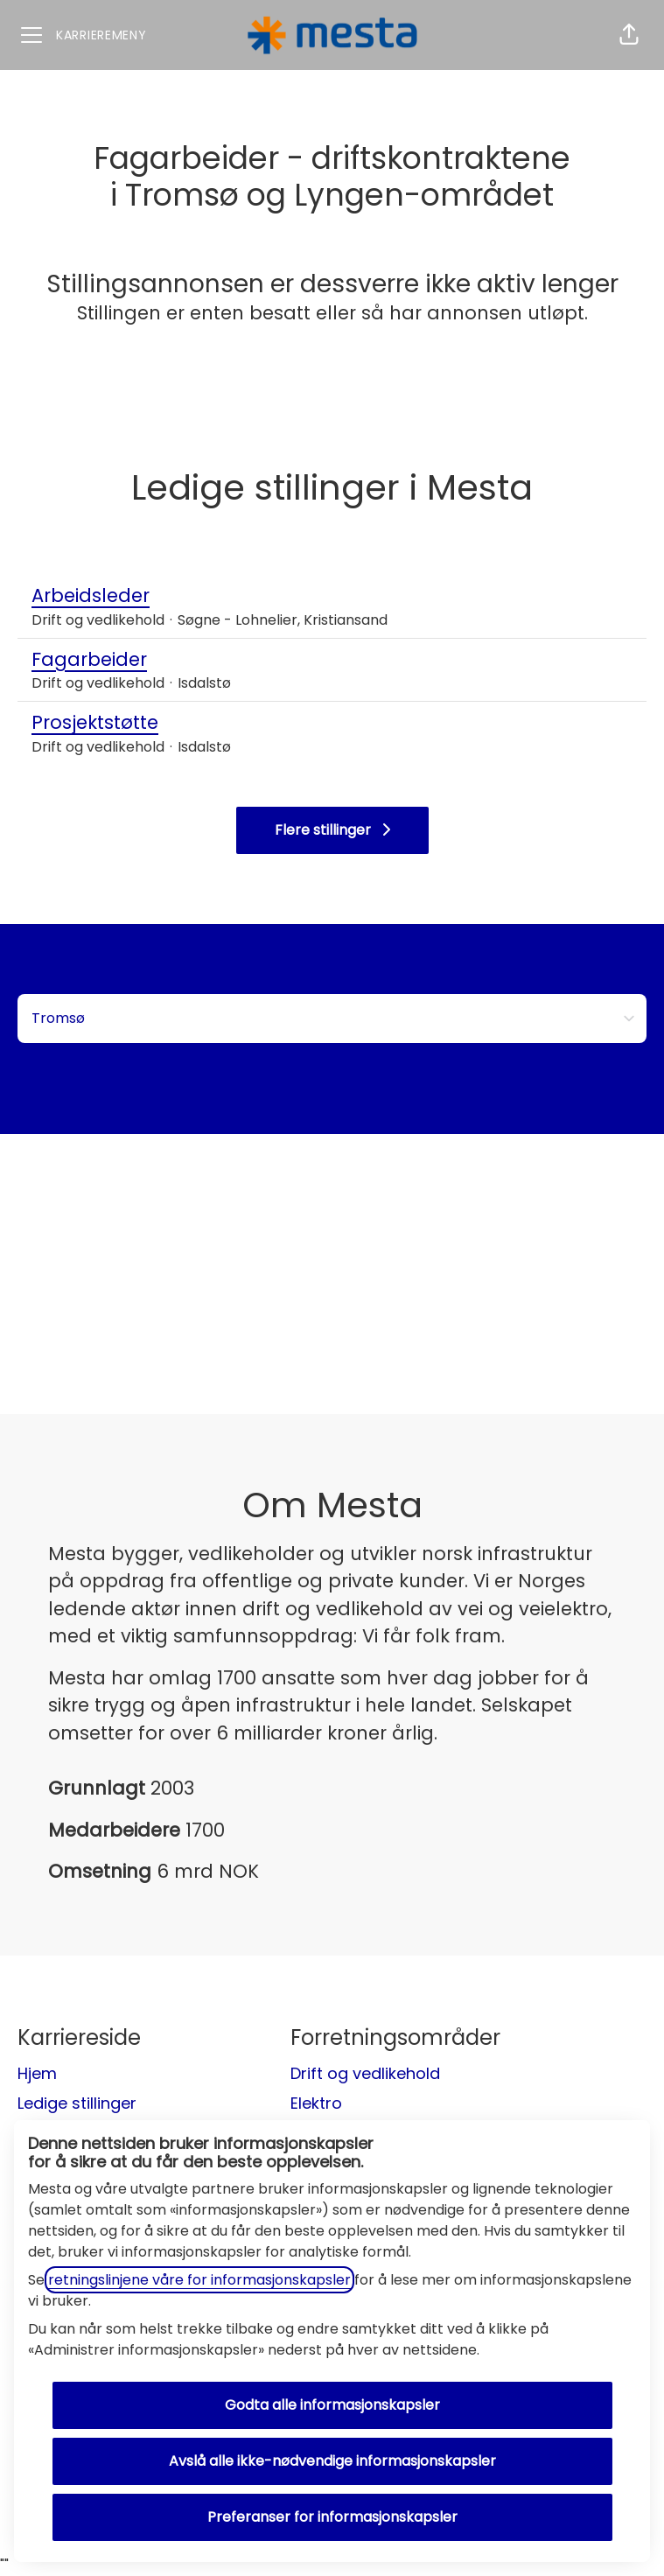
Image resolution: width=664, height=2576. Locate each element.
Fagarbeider (131, 660)
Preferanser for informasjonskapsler (332, 2517)
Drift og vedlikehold (365, 2073)
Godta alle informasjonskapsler (332, 2405)
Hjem (37, 2073)
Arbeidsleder (209, 596)
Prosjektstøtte (131, 723)
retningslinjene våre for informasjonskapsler (199, 2280)
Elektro (316, 2103)
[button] (629, 35)
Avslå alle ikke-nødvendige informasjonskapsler (332, 2461)
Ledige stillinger (76, 2103)
